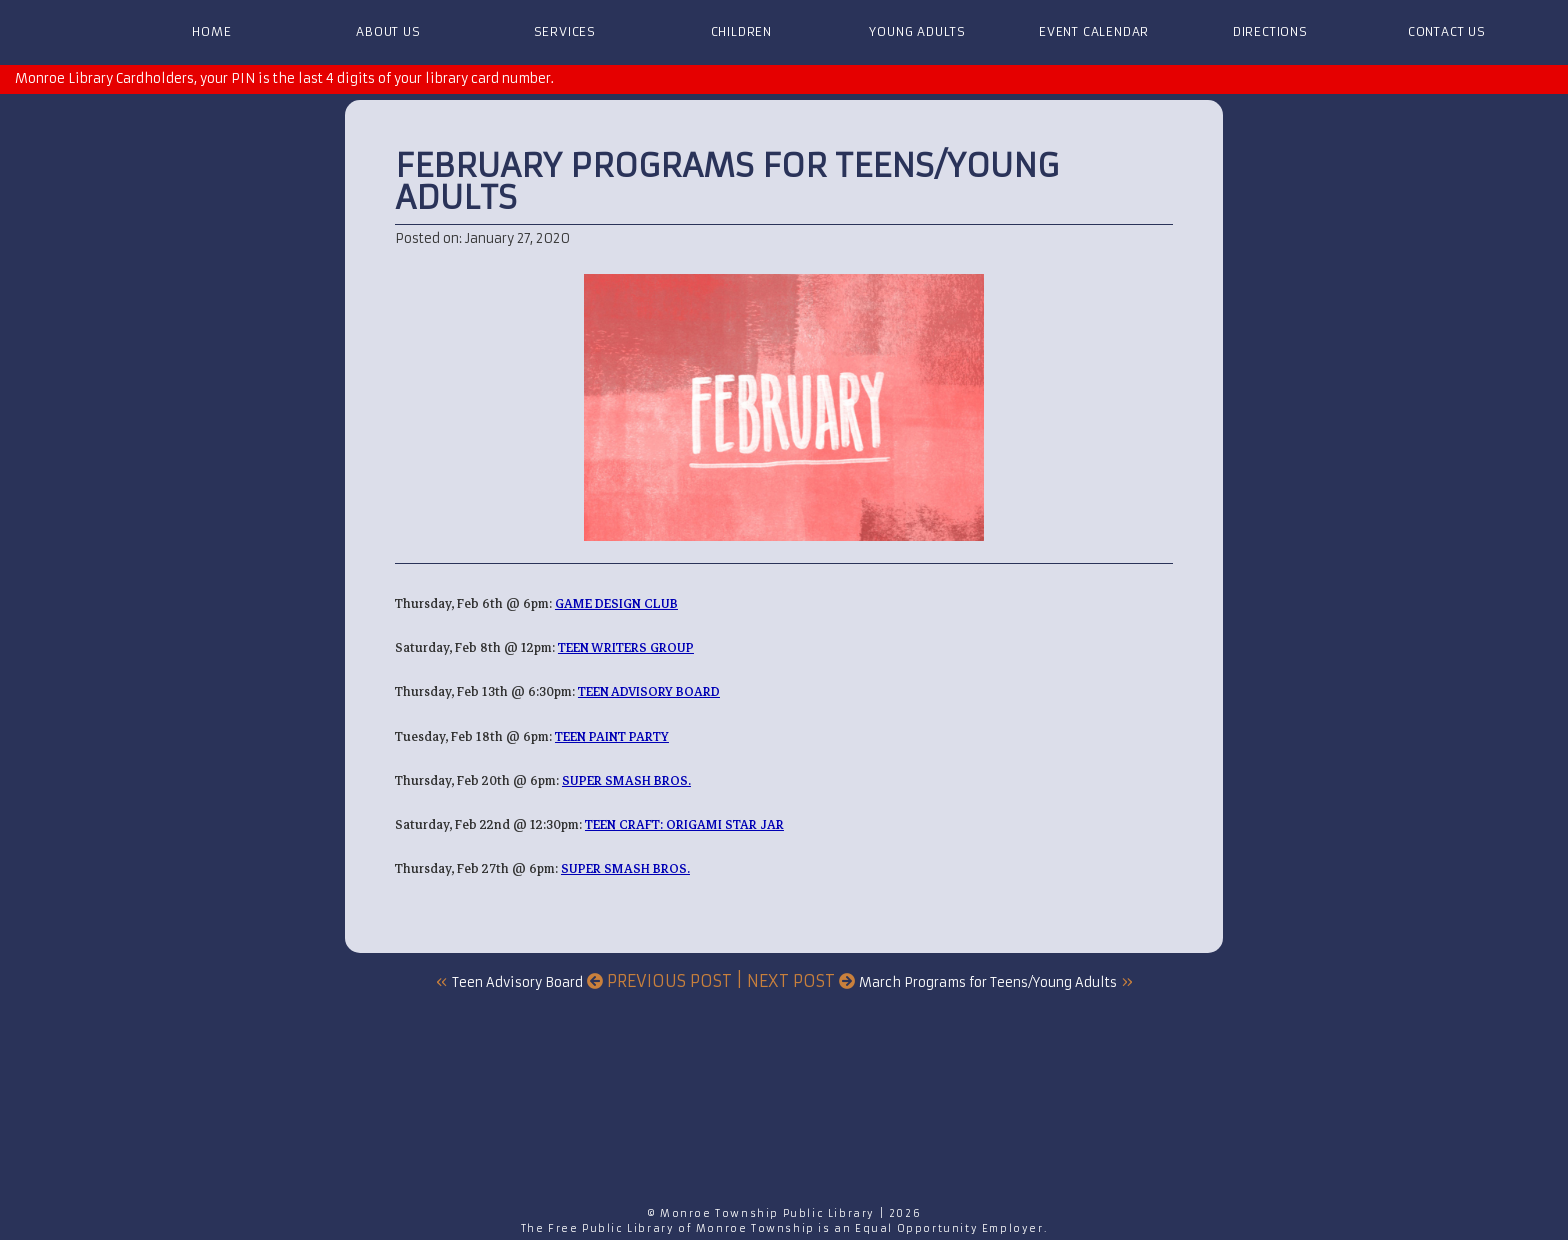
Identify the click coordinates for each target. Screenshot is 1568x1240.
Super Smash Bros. (626, 780)
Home (211, 31)
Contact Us (1447, 31)
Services (565, 31)
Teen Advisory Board (649, 691)
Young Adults (917, 31)
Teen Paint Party (612, 736)
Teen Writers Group (626, 647)
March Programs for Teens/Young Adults (988, 982)
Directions (1270, 31)
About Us (388, 31)
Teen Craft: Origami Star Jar (684, 824)
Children (741, 31)
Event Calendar (1094, 31)
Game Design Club (616, 603)
